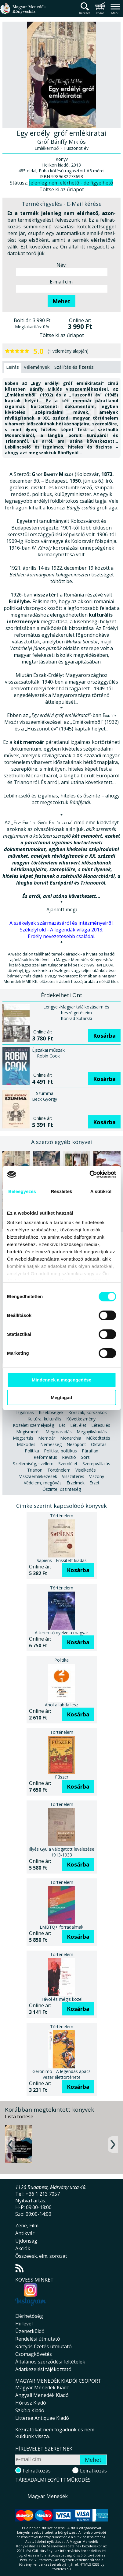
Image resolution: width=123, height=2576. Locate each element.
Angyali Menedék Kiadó (42, 2395)
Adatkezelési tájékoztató (43, 2369)
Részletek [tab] (61, 1191)
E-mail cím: (62, 281)
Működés (26, 1444)
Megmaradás (58, 1431)
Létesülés (100, 1425)
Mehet (61, 301)
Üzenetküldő (30, 2331)
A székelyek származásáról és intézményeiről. (61, 923)
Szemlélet (68, 1463)
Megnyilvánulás (92, 1431)
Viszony (96, 1476)
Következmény (81, 1419)
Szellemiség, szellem (33, 1463)
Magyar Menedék (47, 2496)
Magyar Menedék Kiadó (42, 2387)
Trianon (34, 1470)
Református (45, 1457)
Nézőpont (76, 1444)
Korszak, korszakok (87, 1412)
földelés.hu (61, 2569)
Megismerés (28, 1431)
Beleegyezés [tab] (22, 1191)
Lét (62, 1425)
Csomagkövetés (33, 2354)
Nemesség (51, 1444)
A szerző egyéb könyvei (61, 1141)
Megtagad (61, 1397)
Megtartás (23, 1438)
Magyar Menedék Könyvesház (23, 12)
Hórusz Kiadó (30, 2402)
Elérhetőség (29, 2316)
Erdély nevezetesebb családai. (61, 936)
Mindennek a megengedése (61, 1379)
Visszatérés (73, 1476)
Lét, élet (78, 1425)
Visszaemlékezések (38, 1476)
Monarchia (70, 1438)
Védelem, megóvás (43, 1483)
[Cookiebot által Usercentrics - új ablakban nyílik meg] (89, 1174)
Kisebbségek (51, 1412)
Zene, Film (26, 2225)
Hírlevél (24, 2323)
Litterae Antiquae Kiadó (42, 2418)
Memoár (46, 1438)
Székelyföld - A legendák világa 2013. (61, 929)
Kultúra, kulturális (44, 1419)
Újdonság (26, 2240)
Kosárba (104, 1035)
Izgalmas (25, 1412)
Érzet (94, 1483)
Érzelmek (76, 1483)
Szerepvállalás (96, 1463)
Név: (61, 265)
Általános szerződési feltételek (50, 2361)
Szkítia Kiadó (29, 2410)
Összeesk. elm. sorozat (41, 2256)
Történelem (59, 1470)
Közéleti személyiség (33, 1425)
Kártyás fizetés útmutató (43, 2346)
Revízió (69, 1457)
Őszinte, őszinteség (61, 1489)
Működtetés (98, 1438)
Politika (32, 1451)
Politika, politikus (60, 1451)
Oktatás (99, 1444)
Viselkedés (85, 1470)
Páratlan (90, 1451)
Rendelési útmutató (37, 2338)
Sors (85, 1457)
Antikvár (24, 2233)
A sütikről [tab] (101, 1191)
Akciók (22, 2248)
